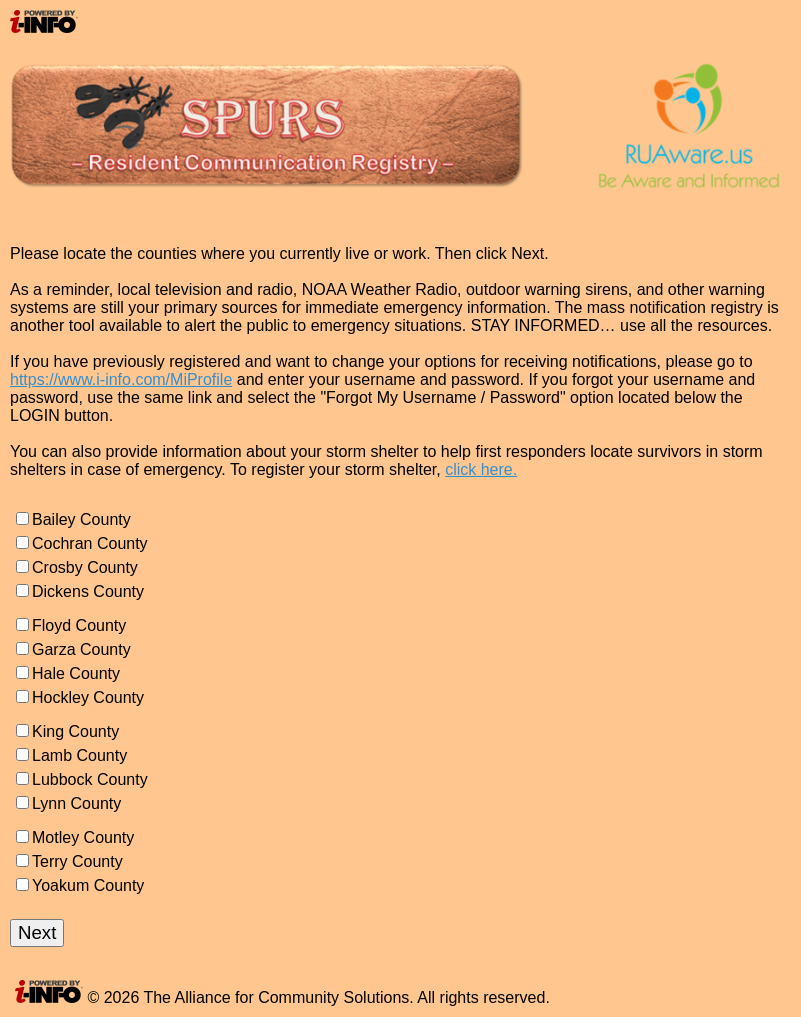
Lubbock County (90, 779)
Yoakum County (88, 885)
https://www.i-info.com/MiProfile (121, 379)
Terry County (77, 861)
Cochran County (90, 543)
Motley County (83, 837)
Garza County (81, 649)
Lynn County (76, 803)
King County (75, 731)
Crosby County (85, 567)
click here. (481, 469)
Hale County (76, 673)
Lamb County (79, 755)
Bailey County (81, 519)
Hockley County (88, 697)
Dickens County (88, 591)
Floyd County (79, 625)
